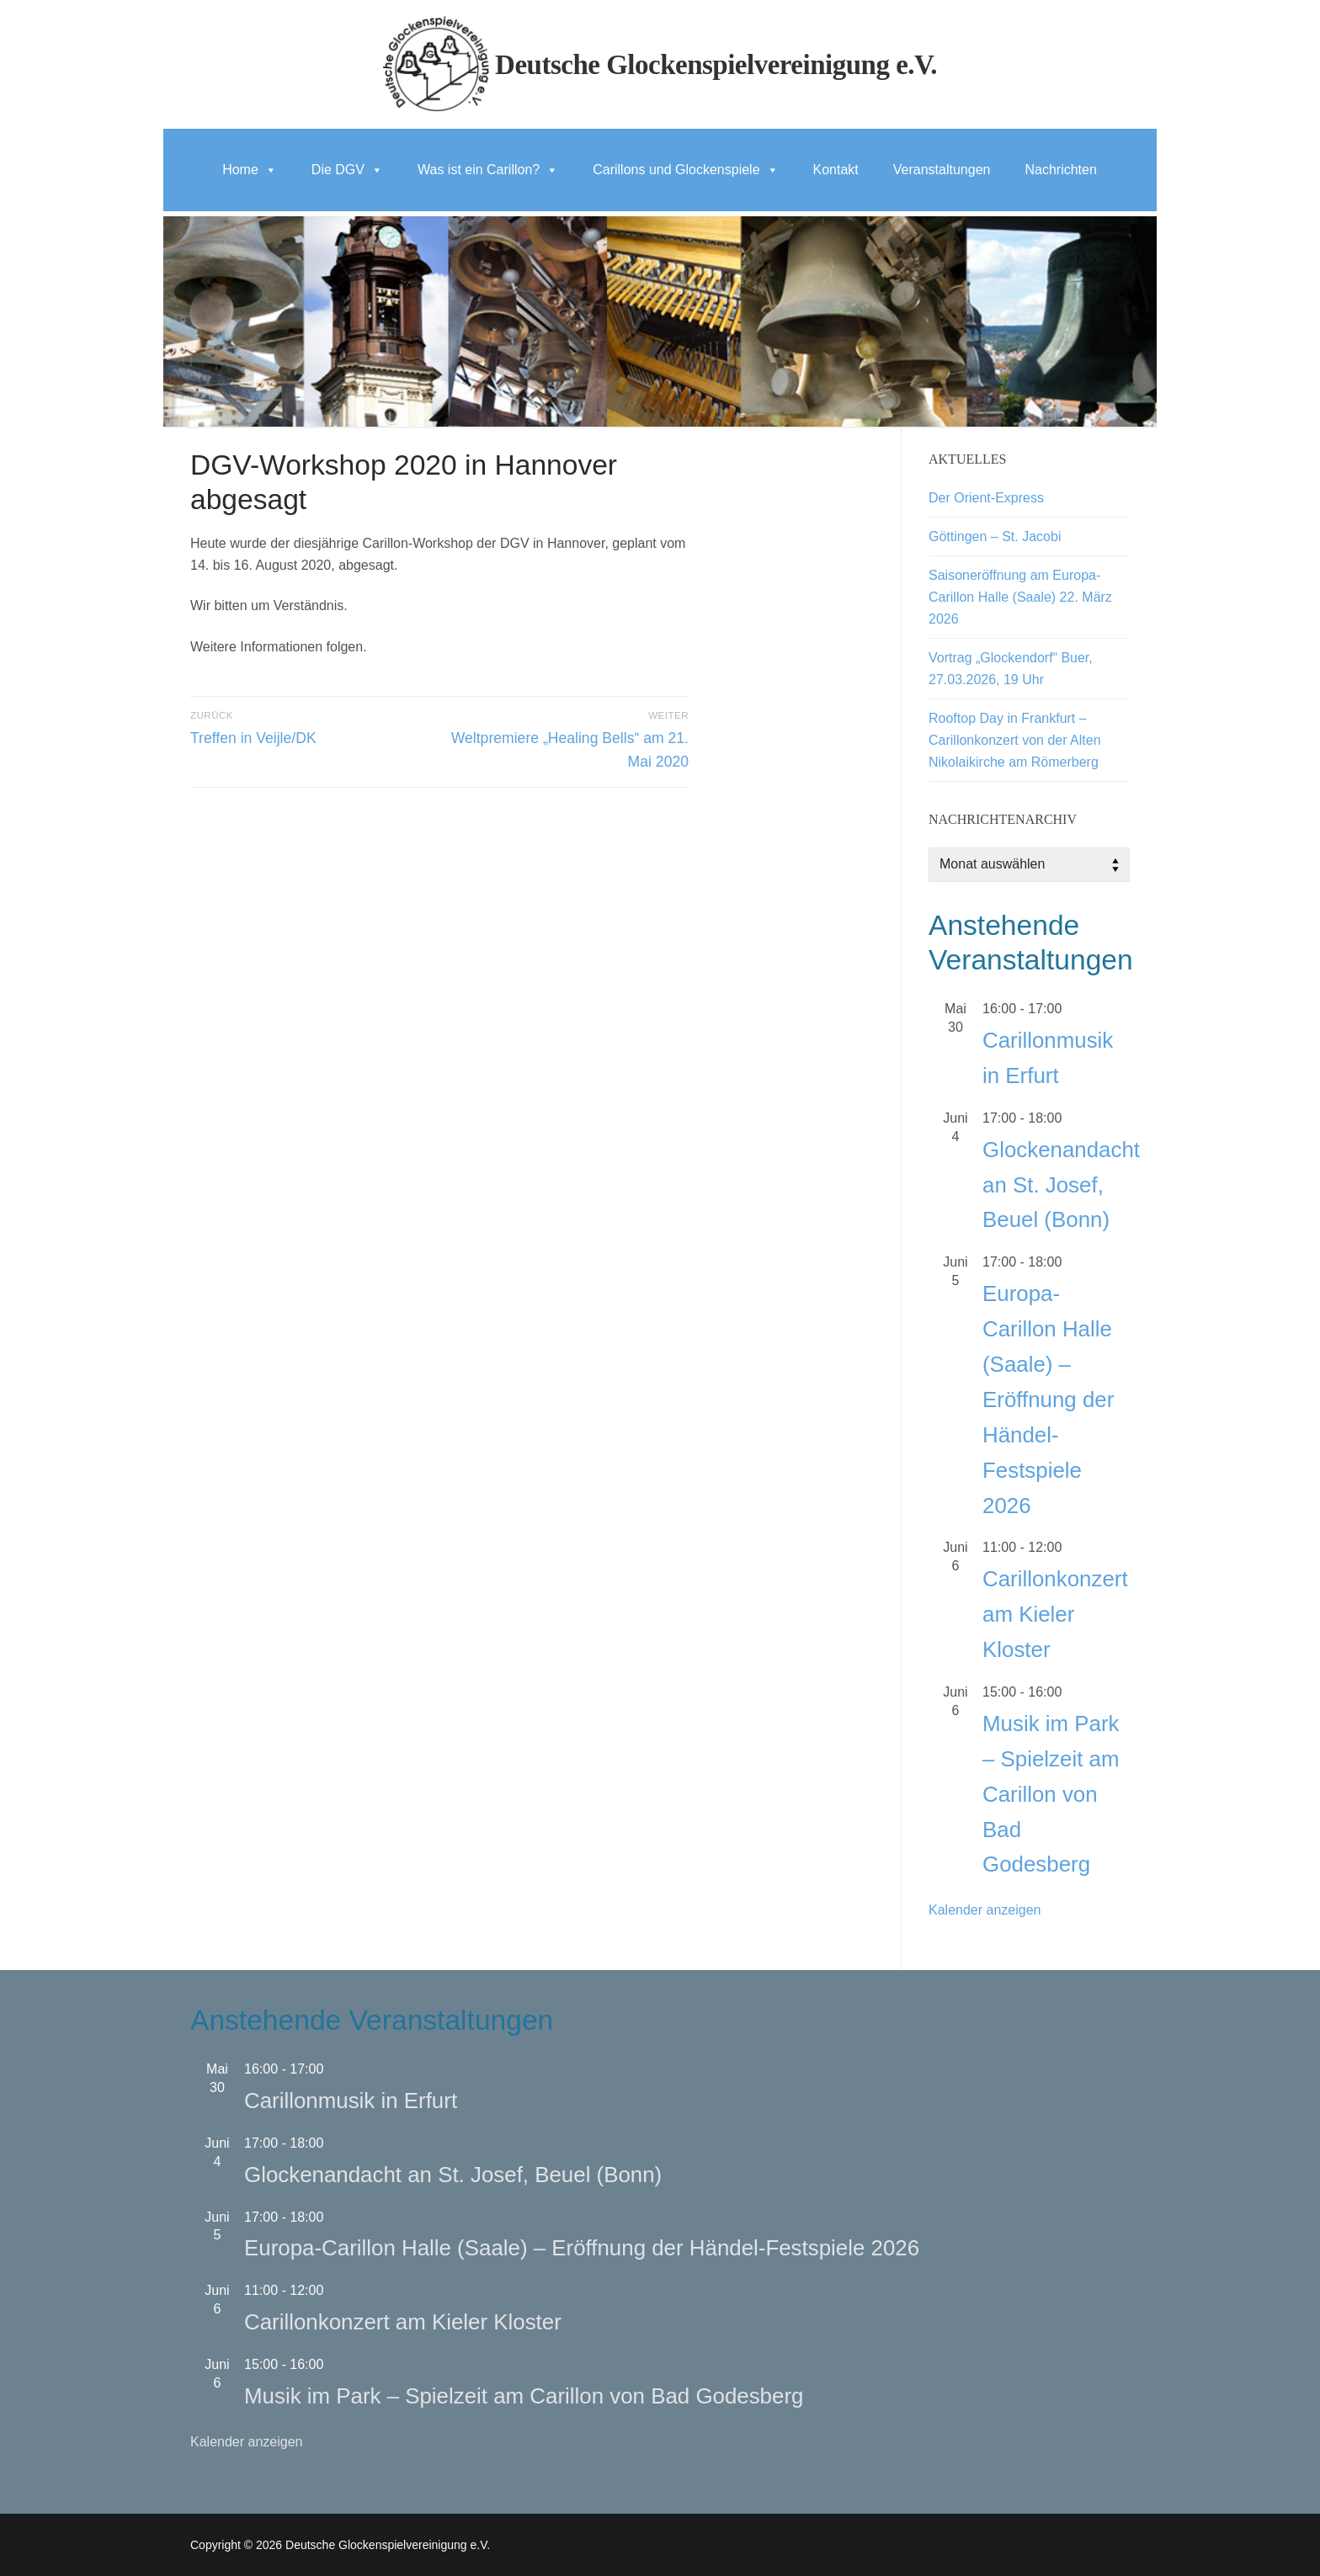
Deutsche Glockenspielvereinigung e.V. (716, 65)
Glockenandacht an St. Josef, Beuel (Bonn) (1061, 1185)
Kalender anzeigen (985, 1910)
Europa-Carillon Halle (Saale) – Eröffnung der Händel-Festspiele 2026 (1048, 1399)
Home (249, 169)
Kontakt (836, 169)
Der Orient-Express (986, 498)
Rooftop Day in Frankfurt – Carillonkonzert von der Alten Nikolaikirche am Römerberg (1015, 740)
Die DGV (347, 169)
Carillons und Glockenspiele (685, 169)
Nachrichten (1060, 169)
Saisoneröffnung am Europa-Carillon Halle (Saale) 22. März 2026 (1020, 597)
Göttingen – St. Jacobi (995, 536)
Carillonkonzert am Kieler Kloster (1055, 1614)
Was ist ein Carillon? (488, 169)
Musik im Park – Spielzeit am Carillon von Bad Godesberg (1051, 1794)
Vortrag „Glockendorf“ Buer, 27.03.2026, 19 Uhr (1011, 669)
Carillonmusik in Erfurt (350, 2100)
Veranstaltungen (942, 169)
